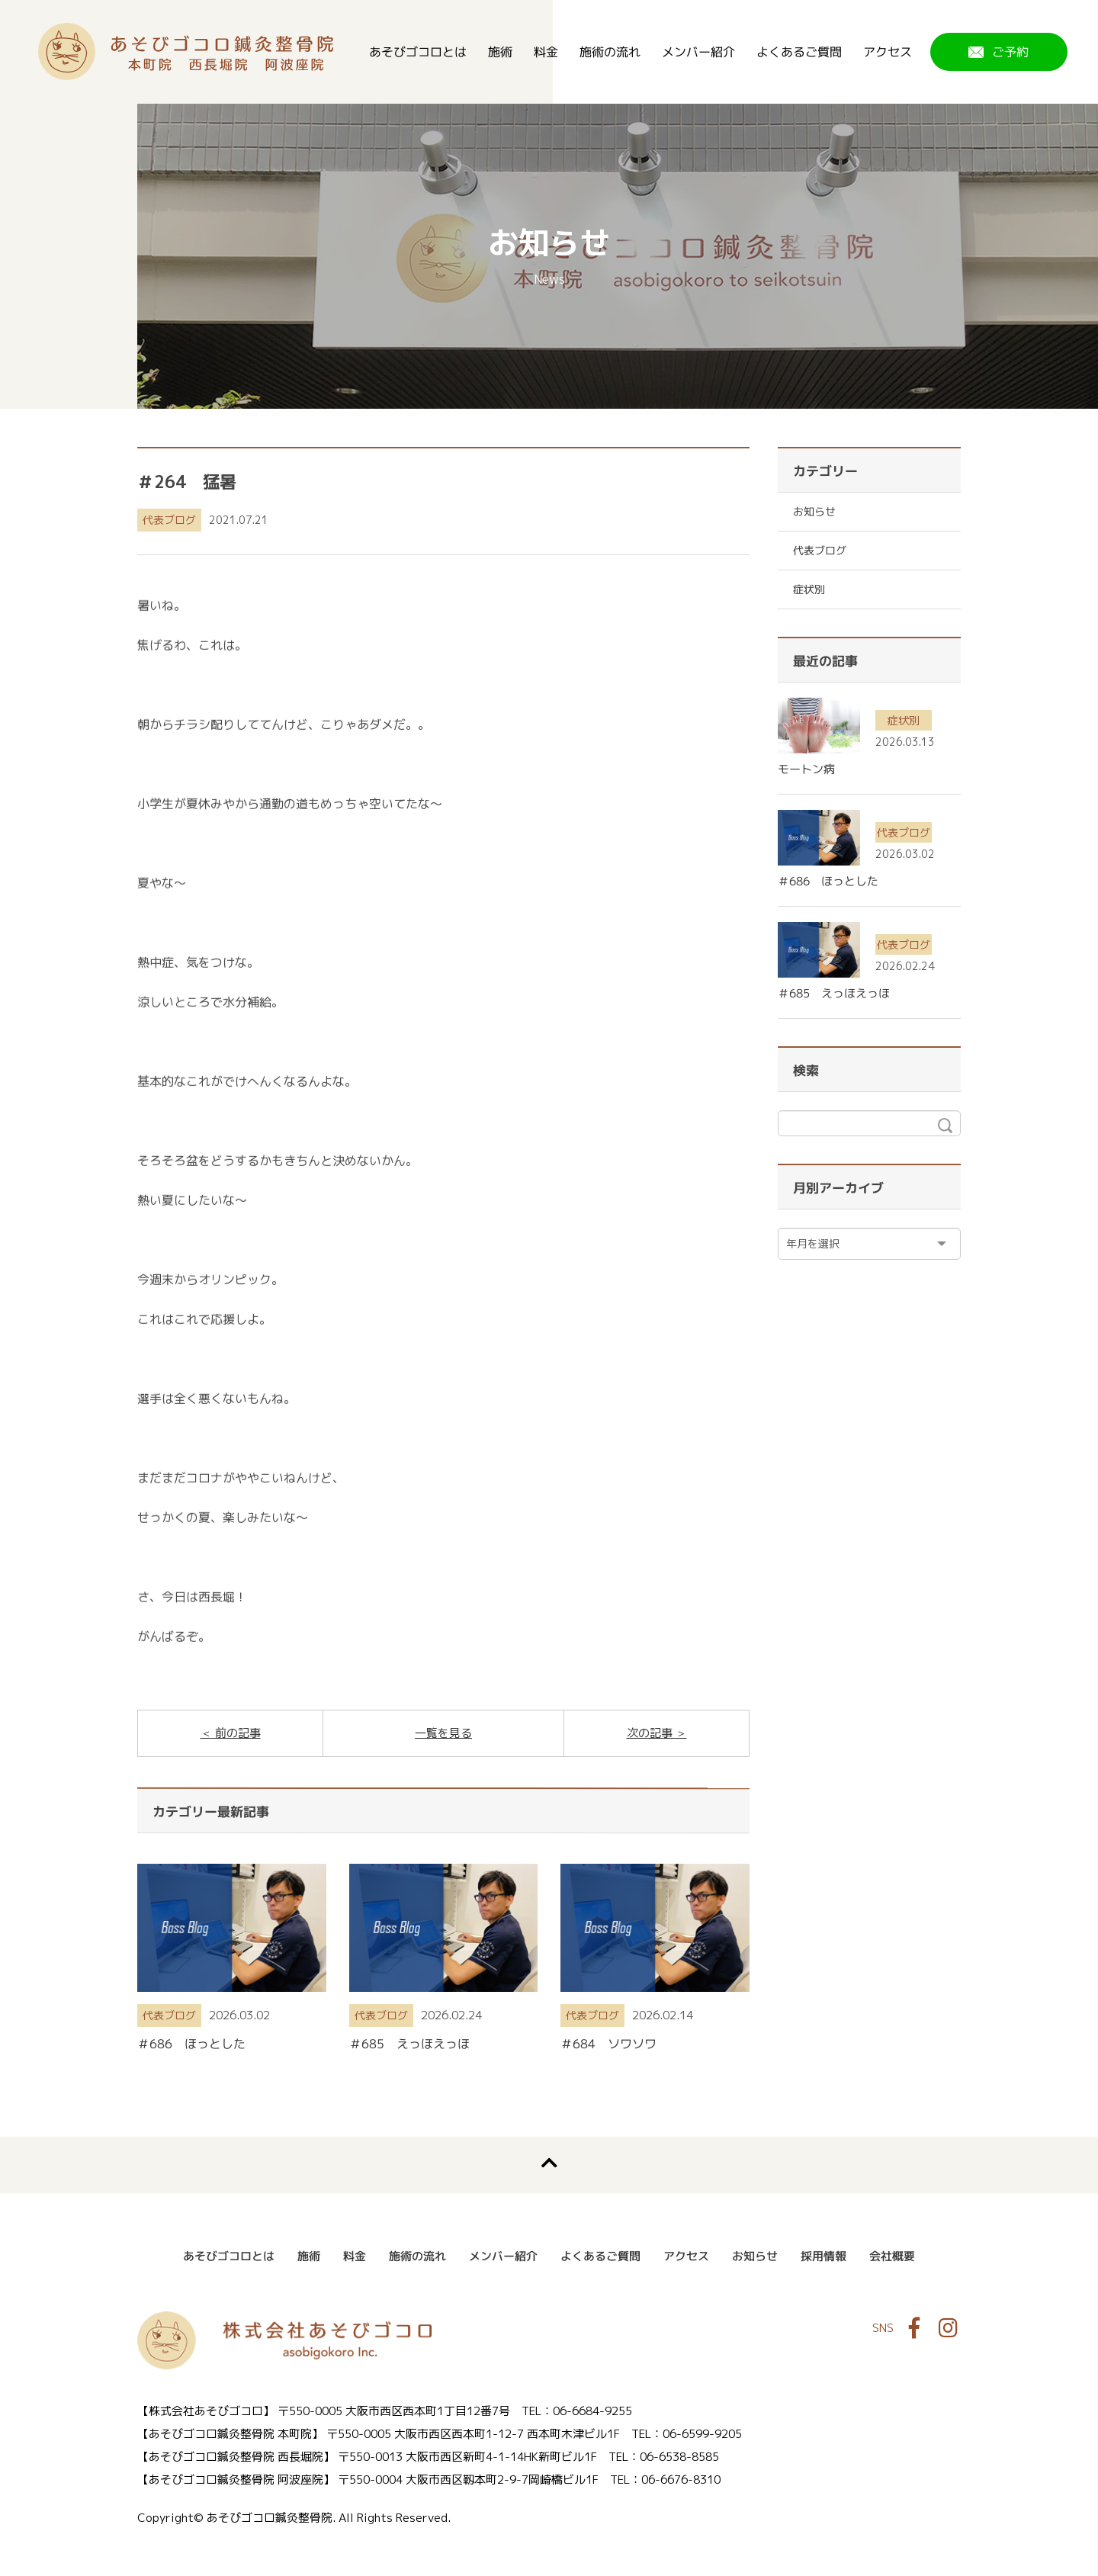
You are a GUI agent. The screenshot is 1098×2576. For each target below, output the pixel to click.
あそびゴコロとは (418, 51)
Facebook (914, 2329)
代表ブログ (169, 519)
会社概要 (892, 2257)
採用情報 (823, 2257)
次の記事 (651, 1733)
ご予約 (1010, 51)
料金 (546, 51)
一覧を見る (443, 1733)
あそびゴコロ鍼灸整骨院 (185, 51)
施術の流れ (610, 51)
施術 (500, 51)
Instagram (948, 2329)
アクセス (887, 51)
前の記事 (236, 1733)
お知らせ (814, 511)
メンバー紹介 (698, 51)
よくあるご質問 (799, 51)
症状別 (809, 589)
